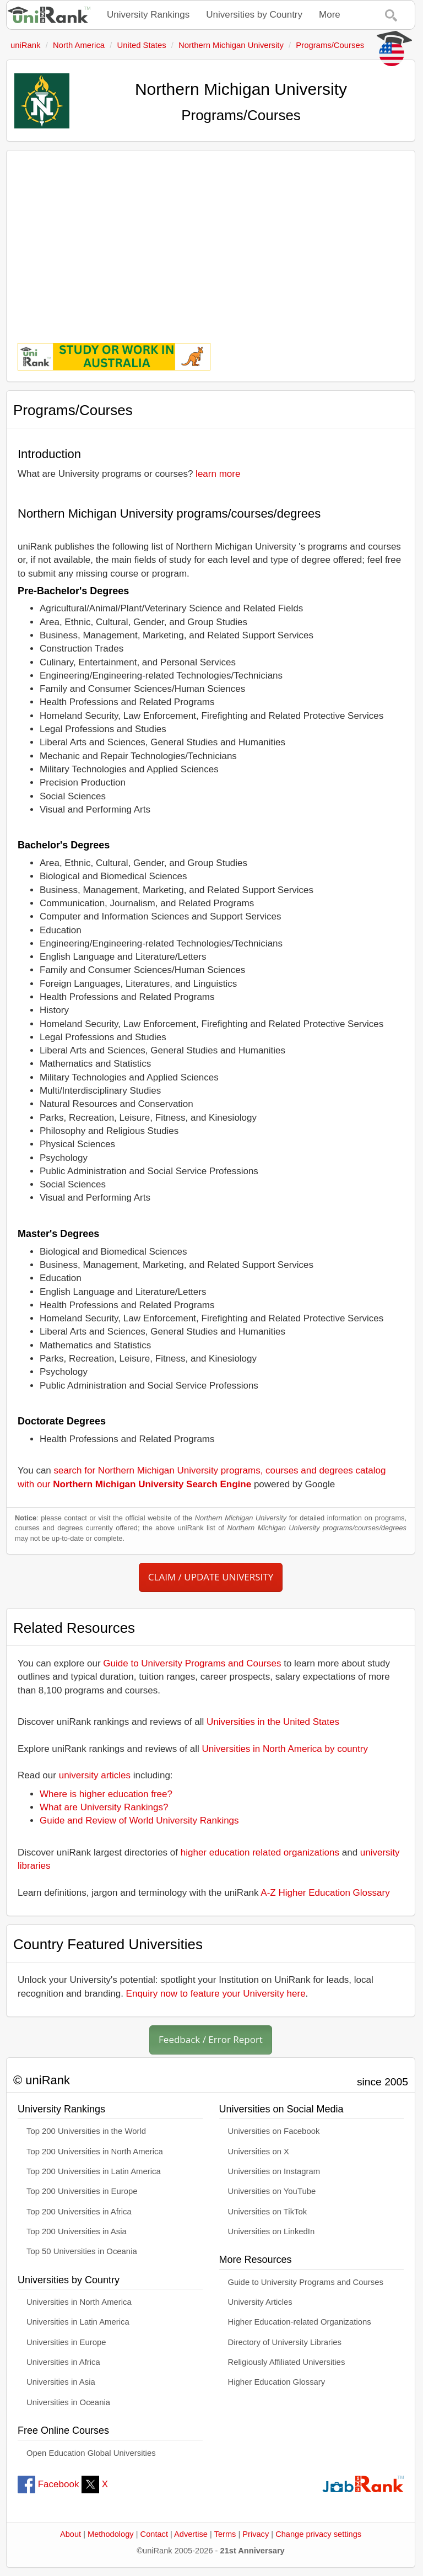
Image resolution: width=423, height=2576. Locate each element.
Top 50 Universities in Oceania (81, 2251)
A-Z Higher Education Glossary (325, 1892)
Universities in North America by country (285, 1749)
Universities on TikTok (267, 2211)
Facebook (48, 2484)
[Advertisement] (211, 239)
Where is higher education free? (106, 1794)
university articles (95, 1775)
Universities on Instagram (274, 2171)
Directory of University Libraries (284, 2342)
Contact (154, 2534)
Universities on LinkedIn (271, 2231)
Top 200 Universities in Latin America (93, 2171)
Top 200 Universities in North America (94, 2151)
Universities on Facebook (274, 2131)
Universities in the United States (273, 1722)
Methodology (111, 2534)
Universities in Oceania (68, 2402)
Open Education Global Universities (91, 2453)
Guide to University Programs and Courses (192, 1663)
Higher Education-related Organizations (299, 2321)
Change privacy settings (318, 2534)
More (329, 14)
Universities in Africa (63, 2362)
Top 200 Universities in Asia (76, 2231)
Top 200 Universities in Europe (82, 2191)
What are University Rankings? (104, 1807)
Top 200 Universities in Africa (79, 2211)
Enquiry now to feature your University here (216, 1993)
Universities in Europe (66, 2342)
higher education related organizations (260, 1852)
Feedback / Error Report (211, 2039)
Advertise (191, 2534)
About (70, 2534)
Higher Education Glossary (277, 2382)
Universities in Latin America (77, 2321)
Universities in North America (79, 2302)
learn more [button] (218, 474)
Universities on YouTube (272, 2191)
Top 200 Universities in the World (86, 2131)
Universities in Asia (60, 2382)
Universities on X (259, 2151)
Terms (225, 2534)
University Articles (260, 2302)
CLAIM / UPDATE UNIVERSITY (210, 1577)
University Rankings (148, 14)
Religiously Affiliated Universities (286, 2362)
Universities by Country (254, 14)
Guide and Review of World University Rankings (139, 1820)
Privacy (255, 2534)
